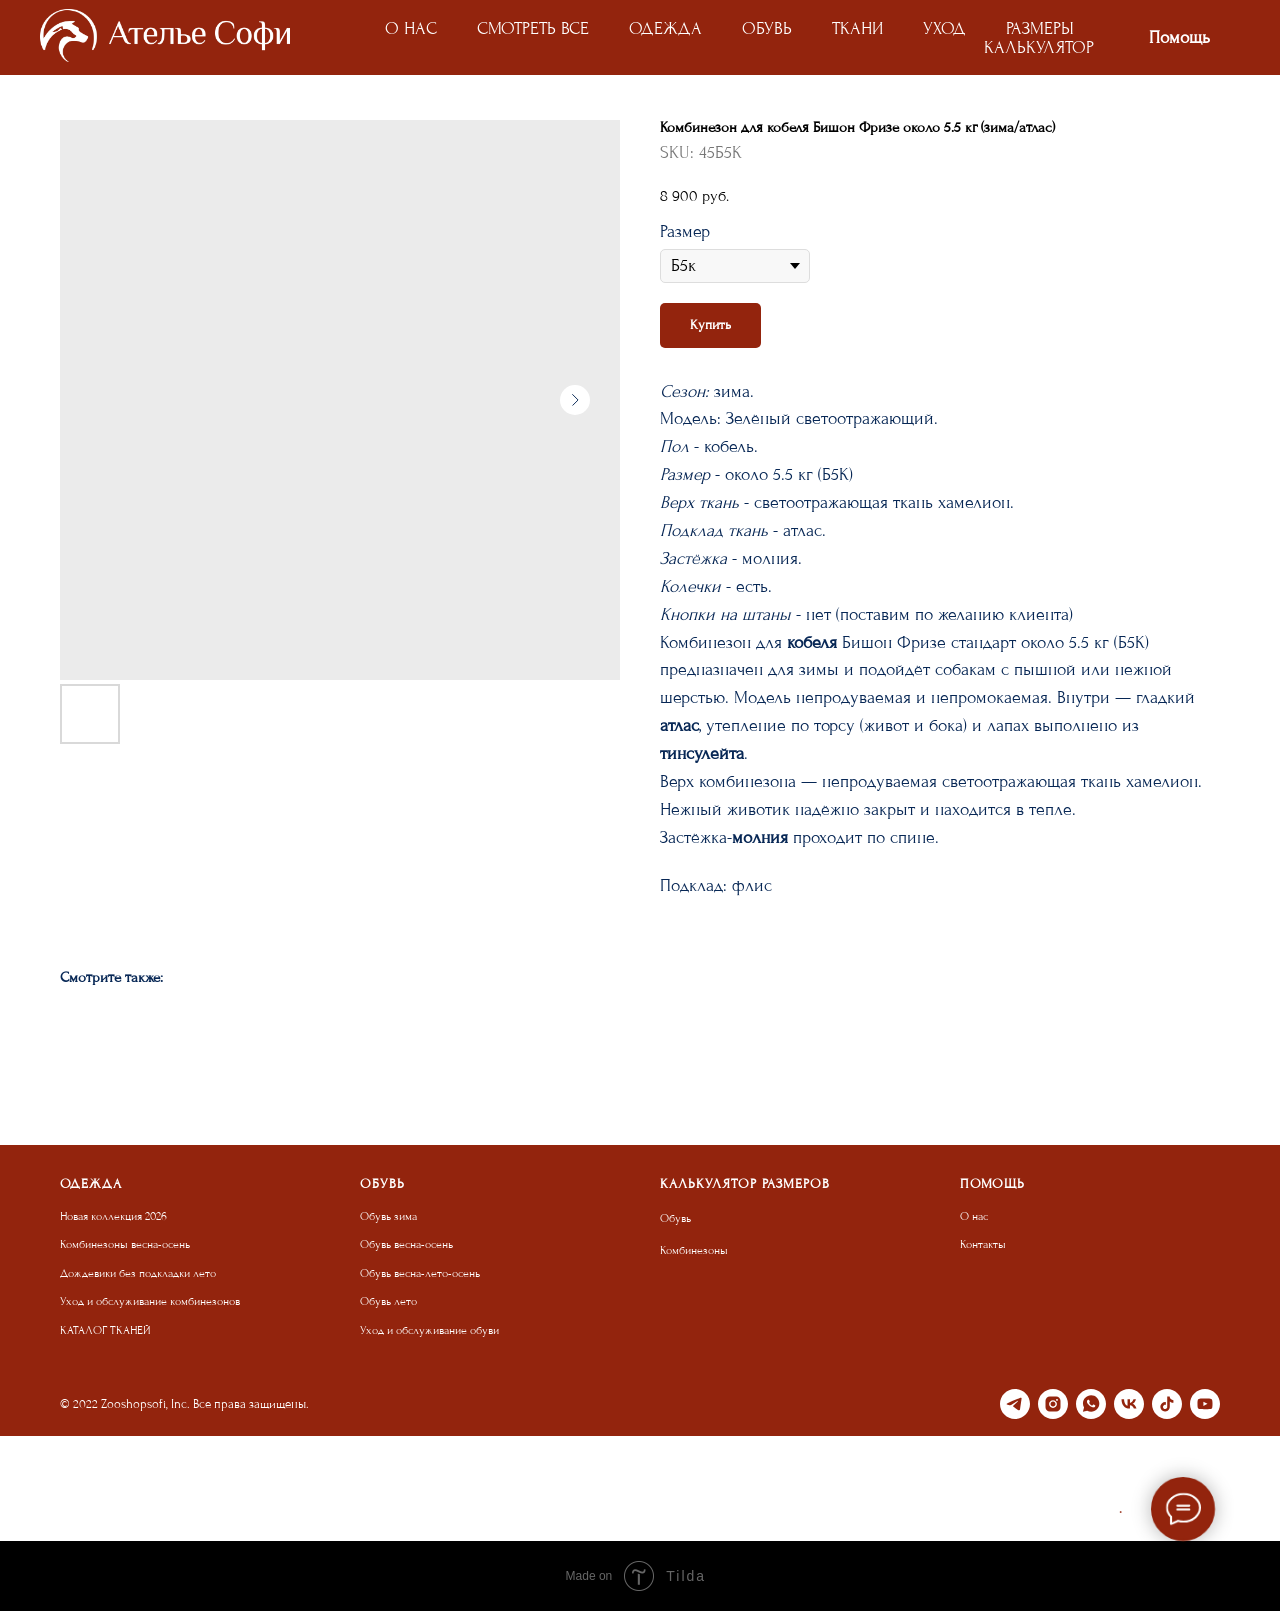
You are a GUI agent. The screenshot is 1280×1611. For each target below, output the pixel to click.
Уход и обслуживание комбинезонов (150, 1301)
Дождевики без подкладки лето (138, 1273)
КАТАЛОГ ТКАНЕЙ (105, 1330)
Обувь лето (388, 1301)
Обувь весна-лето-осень (420, 1273)
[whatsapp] (1091, 1404)
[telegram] (1015, 1404)
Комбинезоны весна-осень (125, 1244)
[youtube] (1205, 1404)
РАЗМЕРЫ (1040, 28)
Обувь (675, 1218)
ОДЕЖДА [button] (665, 28)
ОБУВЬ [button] (767, 28)
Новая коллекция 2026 (113, 1216)
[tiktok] (1167, 1404)
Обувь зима (388, 1216)
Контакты (983, 1244)
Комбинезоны (694, 1250)
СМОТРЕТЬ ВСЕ (533, 28)
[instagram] (1053, 1404)
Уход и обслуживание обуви (429, 1330)
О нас (974, 1216)
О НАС (411, 28)
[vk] (1129, 1404)
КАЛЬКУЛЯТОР (1039, 47)
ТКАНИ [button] (857, 28)
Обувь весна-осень (406, 1244)
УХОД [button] (944, 28)
